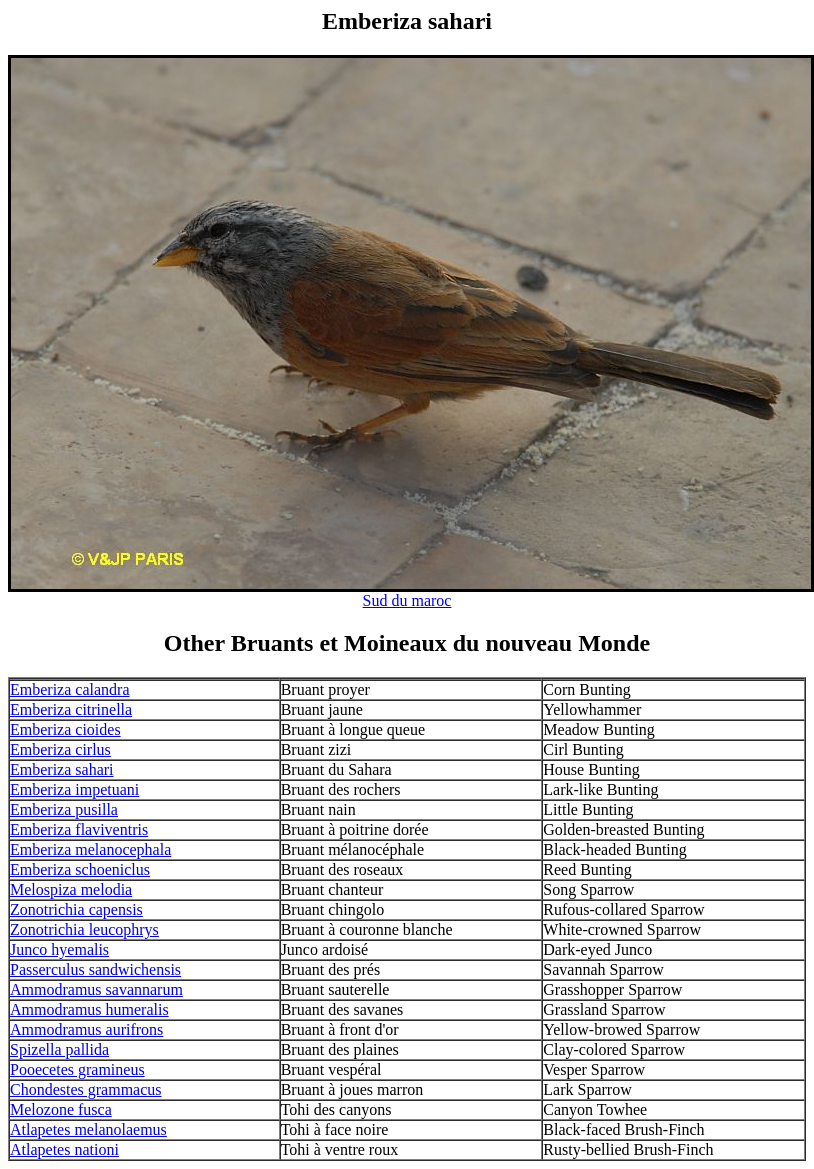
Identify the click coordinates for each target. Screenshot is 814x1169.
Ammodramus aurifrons (86, 1029)
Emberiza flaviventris (79, 829)
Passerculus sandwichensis (95, 969)
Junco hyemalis (59, 949)
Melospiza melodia (71, 889)
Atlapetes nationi (64, 1149)
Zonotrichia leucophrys (84, 929)
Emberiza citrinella (71, 709)
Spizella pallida (59, 1049)
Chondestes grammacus (86, 1089)
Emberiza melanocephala (90, 849)
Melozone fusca (61, 1109)
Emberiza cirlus (60, 749)
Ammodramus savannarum (96, 989)
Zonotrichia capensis (76, 909)
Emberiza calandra (69, 689)
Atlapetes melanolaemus (88, 1129)
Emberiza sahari (62, 769)
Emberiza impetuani (74, 789)
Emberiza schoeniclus (80, 869)
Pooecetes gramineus (77, 1069)
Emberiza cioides (65, 729)
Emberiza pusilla (64, 809)
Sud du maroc (407, 600)
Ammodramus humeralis (89, 1009)
